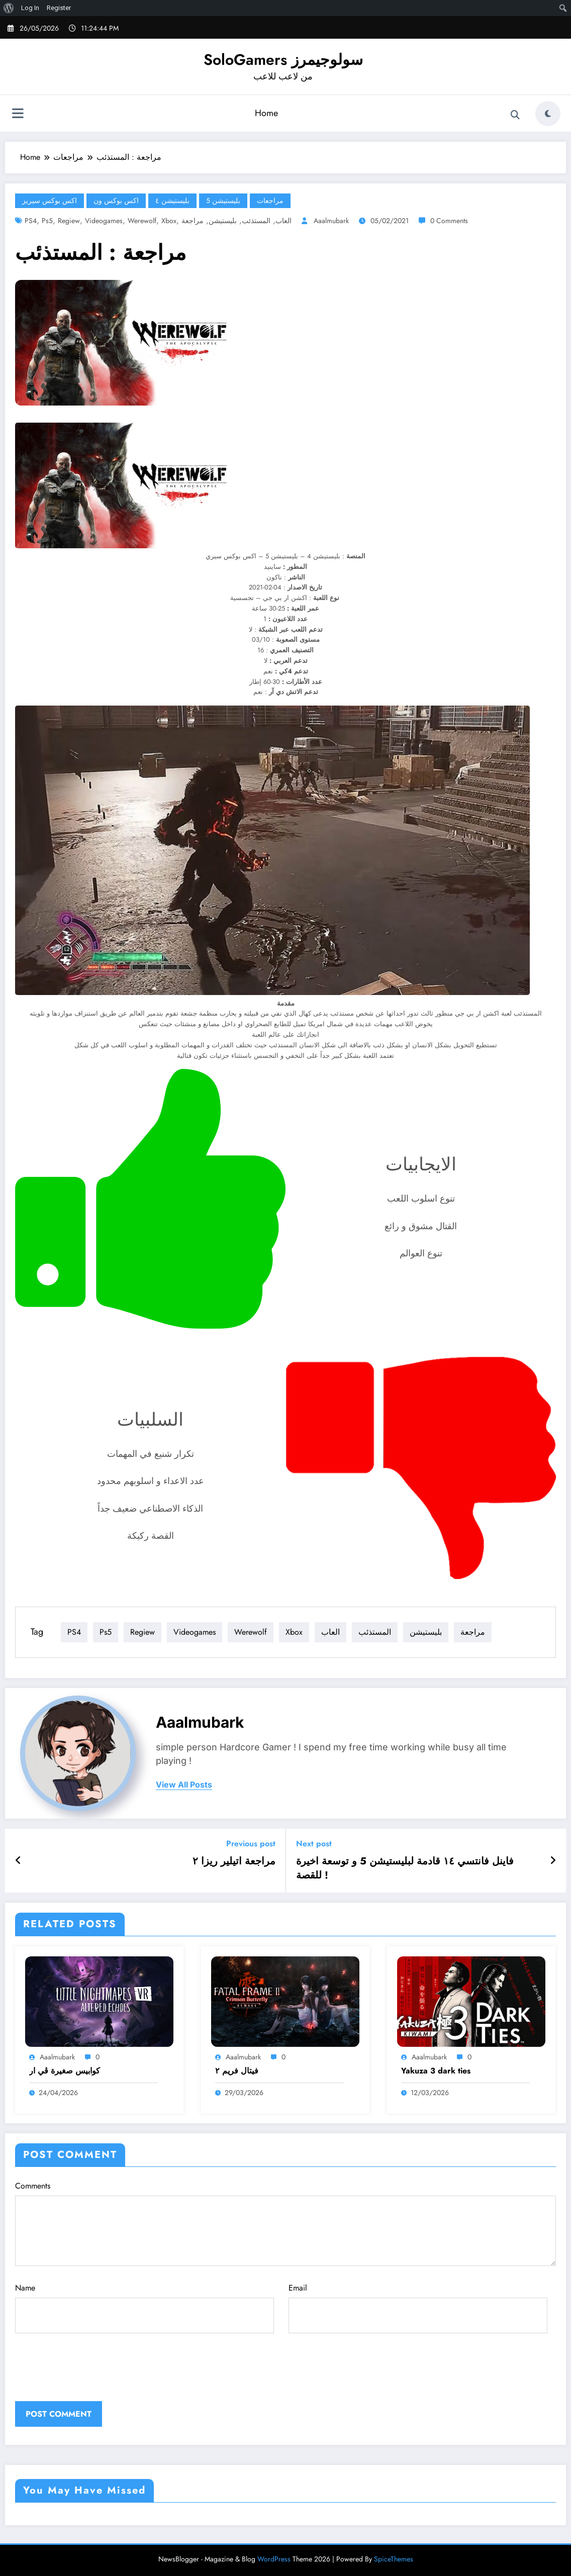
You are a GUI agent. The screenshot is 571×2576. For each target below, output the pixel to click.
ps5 (47, 221)
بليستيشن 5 (223, 200)
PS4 (31, 221)
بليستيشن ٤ (172, 200)
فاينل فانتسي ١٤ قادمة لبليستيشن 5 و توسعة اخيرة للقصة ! (405, 1868)
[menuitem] (9, 8)
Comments (285, 2223)
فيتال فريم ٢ (236, 2070)
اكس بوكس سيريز (49, 200)
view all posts (184, 1785)
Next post (314, 1843)
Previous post (250, 1843)
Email (418, 2307)
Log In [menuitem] (30, 8)
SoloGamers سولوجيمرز (283, 59)
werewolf (142, 221)
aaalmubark (331, 221)
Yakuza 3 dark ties (435, 2070)
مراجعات (270, 200)
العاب (283, 221)
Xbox (168, 221)
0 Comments (449, 221)
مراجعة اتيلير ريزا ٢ (234, 1861)
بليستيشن (223, 221)
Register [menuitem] (59, 8)
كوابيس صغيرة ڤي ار (64, 2070)
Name (144, 2307)
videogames (104, 221)
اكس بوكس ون (116, 200)
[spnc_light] (547, 113)
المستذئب (256, 221)
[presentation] (83, 2376)
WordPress (274, 2559)
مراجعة (192, 221)
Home (266, 113)
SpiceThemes (393, 2559)
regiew (69, 221)
